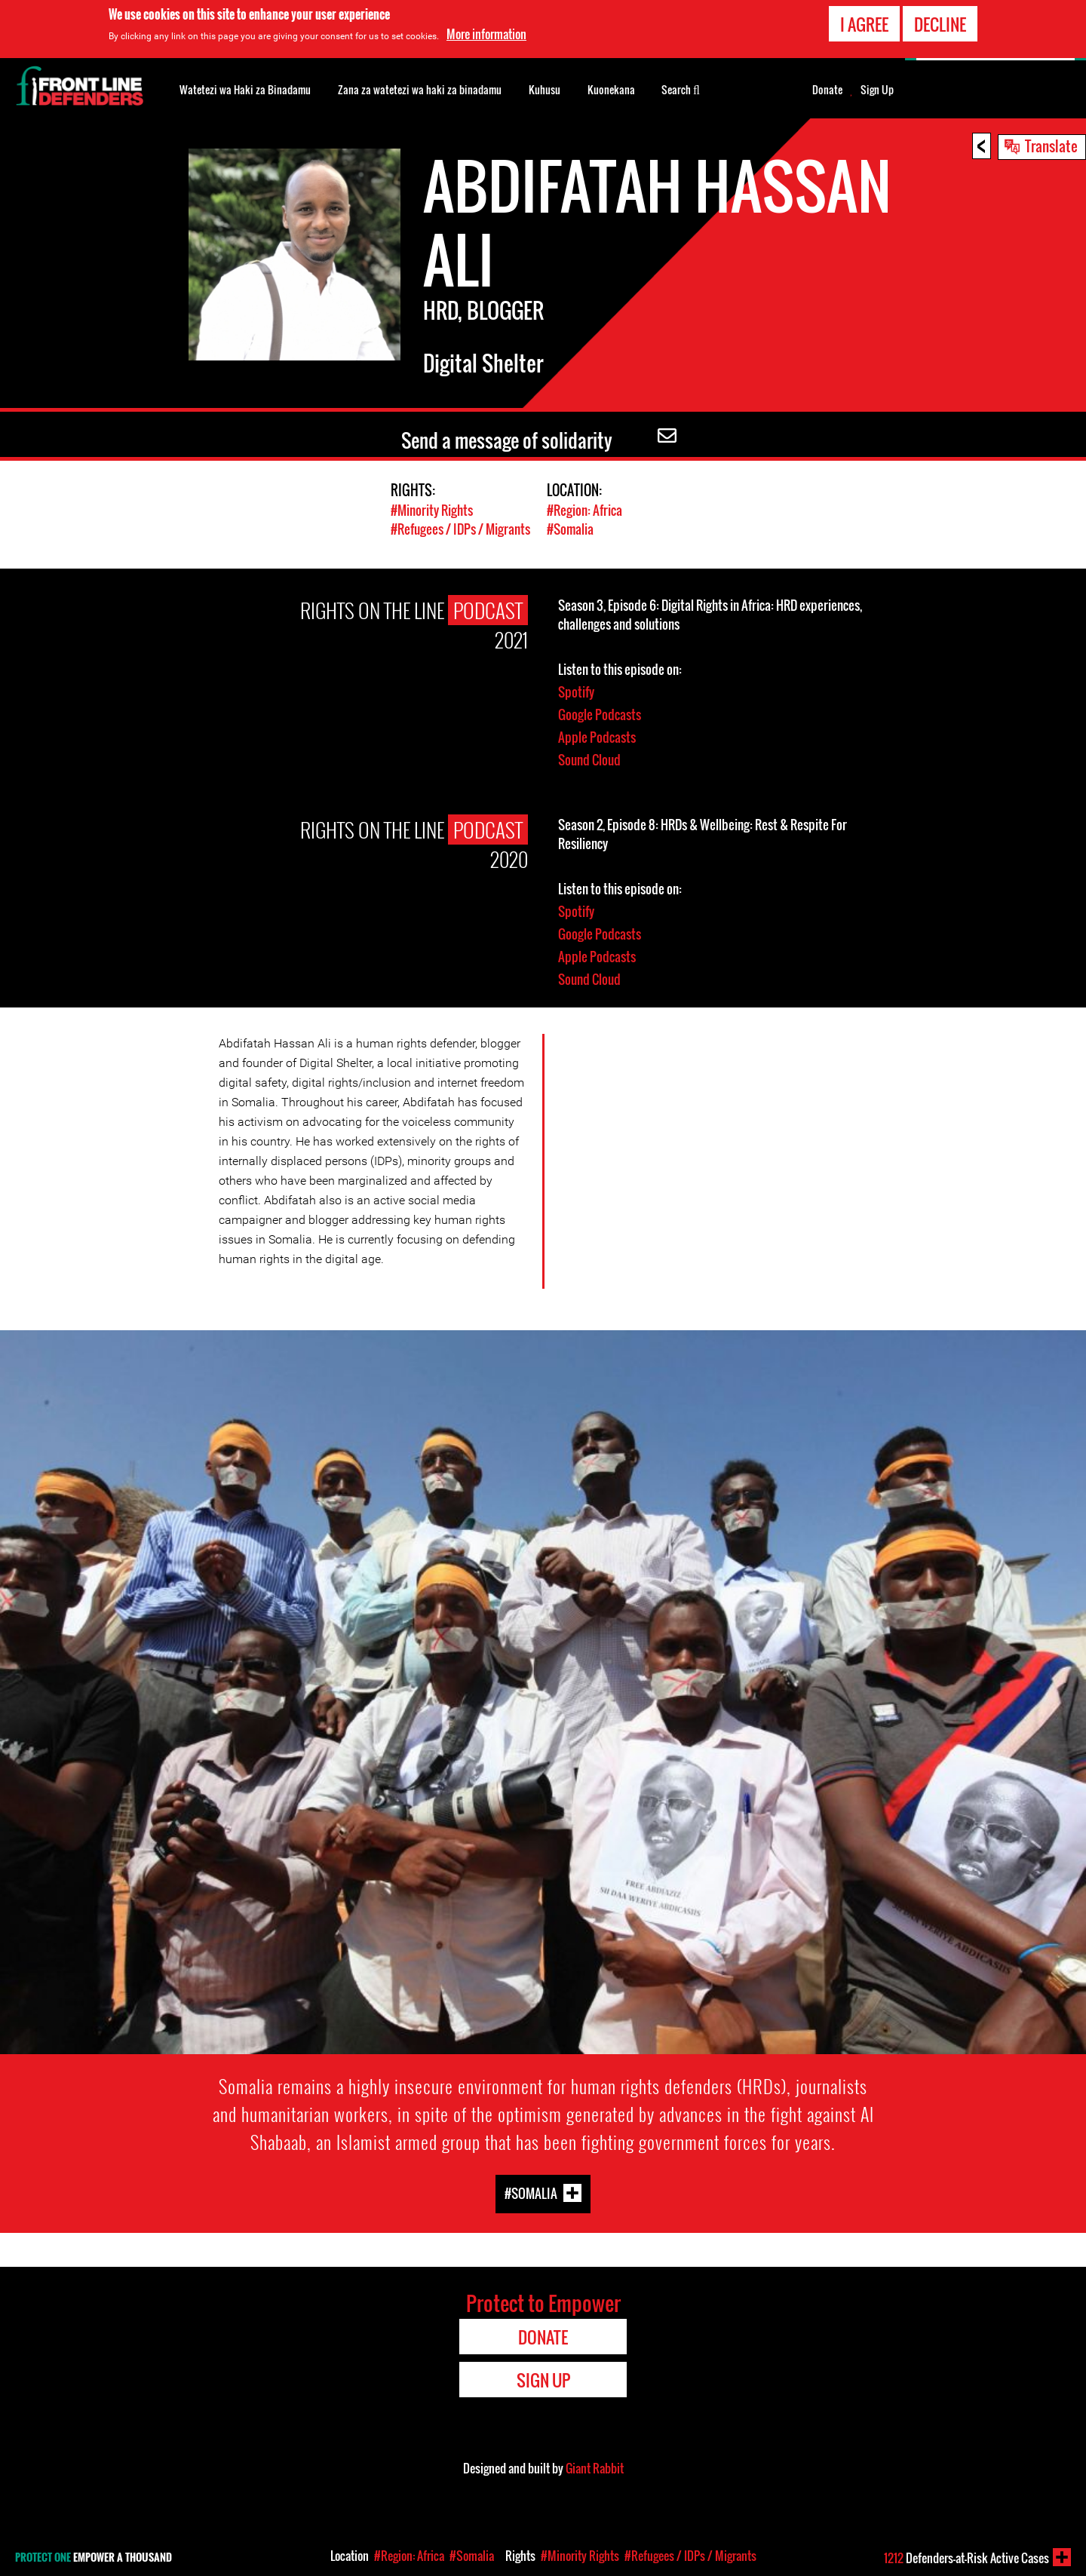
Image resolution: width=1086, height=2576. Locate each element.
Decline (940, 24)
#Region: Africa (584, 510)
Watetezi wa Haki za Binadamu (245, 89)
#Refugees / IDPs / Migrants (460, 529)
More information (486, 34)
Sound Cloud (589, 759)
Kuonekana (611, 89)
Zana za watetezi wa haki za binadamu (420, 89)
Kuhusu (544, 89)
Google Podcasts (599, 714)
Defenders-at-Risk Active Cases (966, 2558)
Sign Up (877, 89)
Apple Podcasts (597, 737)
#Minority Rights (432, 510)
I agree (864, 24)
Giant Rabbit (595, 2468)
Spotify (576, 691)
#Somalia (570, 529)
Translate (1051, 145)
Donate (827, 89)
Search (680, 88)
